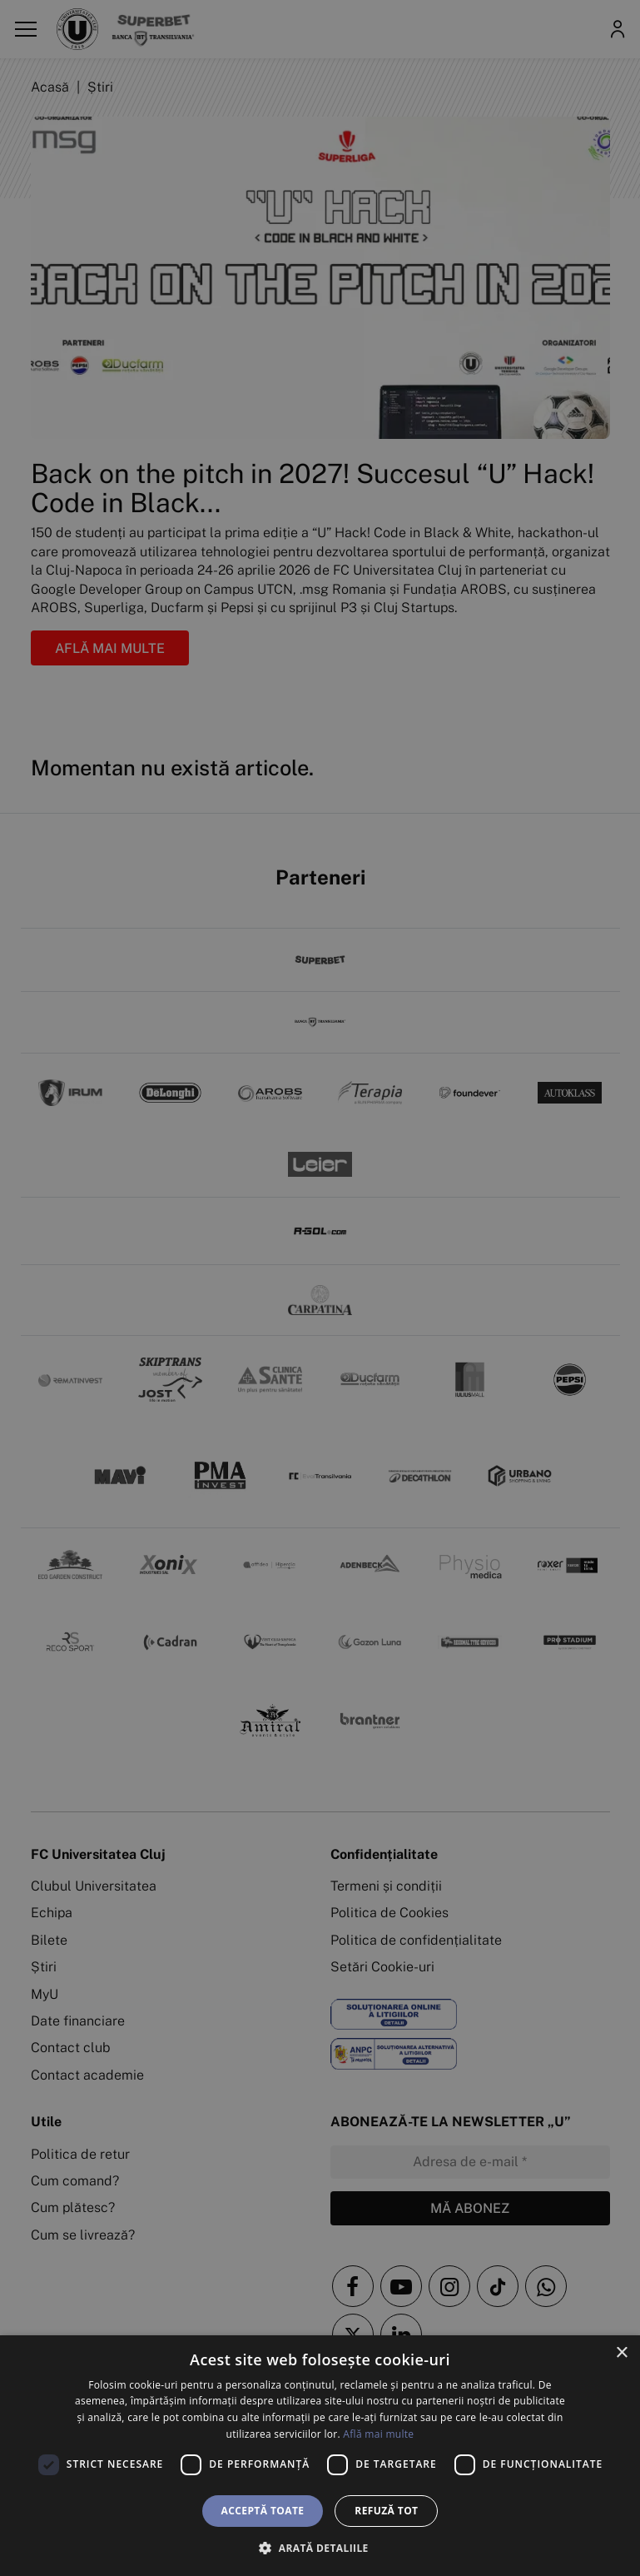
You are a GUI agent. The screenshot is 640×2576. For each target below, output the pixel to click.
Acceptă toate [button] (263, 2511)
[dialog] (320, 2455)
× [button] (621, 2353)
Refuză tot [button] (386, 2511)
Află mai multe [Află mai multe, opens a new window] (378, 2434)
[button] (319, 2547)
